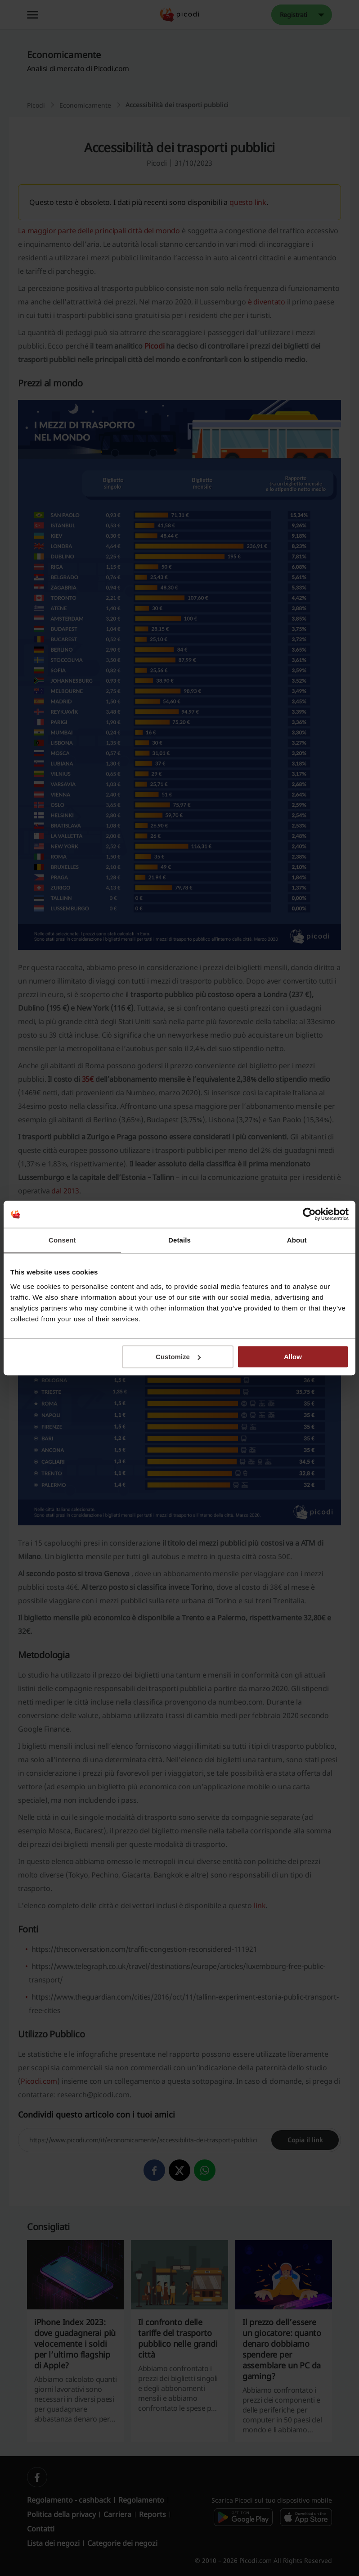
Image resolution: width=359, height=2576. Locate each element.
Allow (293, 1357)
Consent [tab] (62, 1240)
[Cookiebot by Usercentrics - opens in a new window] (309, 1214)
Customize (178, 1357)
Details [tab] (179, 1240)
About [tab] (297, 1240)
